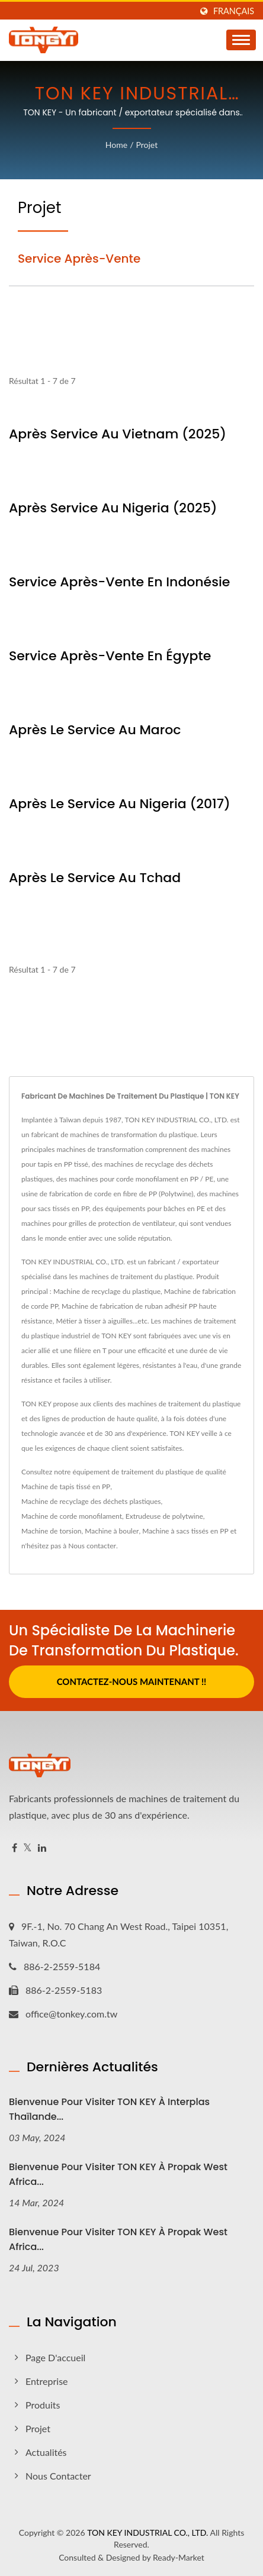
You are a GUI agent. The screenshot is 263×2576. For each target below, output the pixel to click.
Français (233, 11)
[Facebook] (14, 1848)
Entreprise (46, 2381)
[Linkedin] (42, 1848)
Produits (42, 2404)
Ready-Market (178, 2557)
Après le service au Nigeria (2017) (119, 804)
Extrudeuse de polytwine (164, 1516)
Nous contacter (92, 1545)
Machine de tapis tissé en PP (65, 1486)
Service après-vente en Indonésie (119, 582)
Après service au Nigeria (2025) (113, 508)
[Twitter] (27, 1848)
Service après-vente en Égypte (110, 656)
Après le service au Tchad (95, 878)
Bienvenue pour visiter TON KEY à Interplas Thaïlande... (109, 2109)
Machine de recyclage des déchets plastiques (91, 1501)
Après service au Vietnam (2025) (117, 434)
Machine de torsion (51, 1530)
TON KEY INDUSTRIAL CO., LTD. (147, 2532)
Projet (147, 145)
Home (116, 145)
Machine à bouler (112, 1530)
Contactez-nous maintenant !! (132, 1681)
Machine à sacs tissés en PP (185, 1530)
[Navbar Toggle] (241, 40)
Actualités (46, 2452)
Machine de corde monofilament (71, 1516)
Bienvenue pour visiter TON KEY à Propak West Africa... (118, 2174)
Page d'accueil (55, 2357)
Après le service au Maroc (95, 730)
